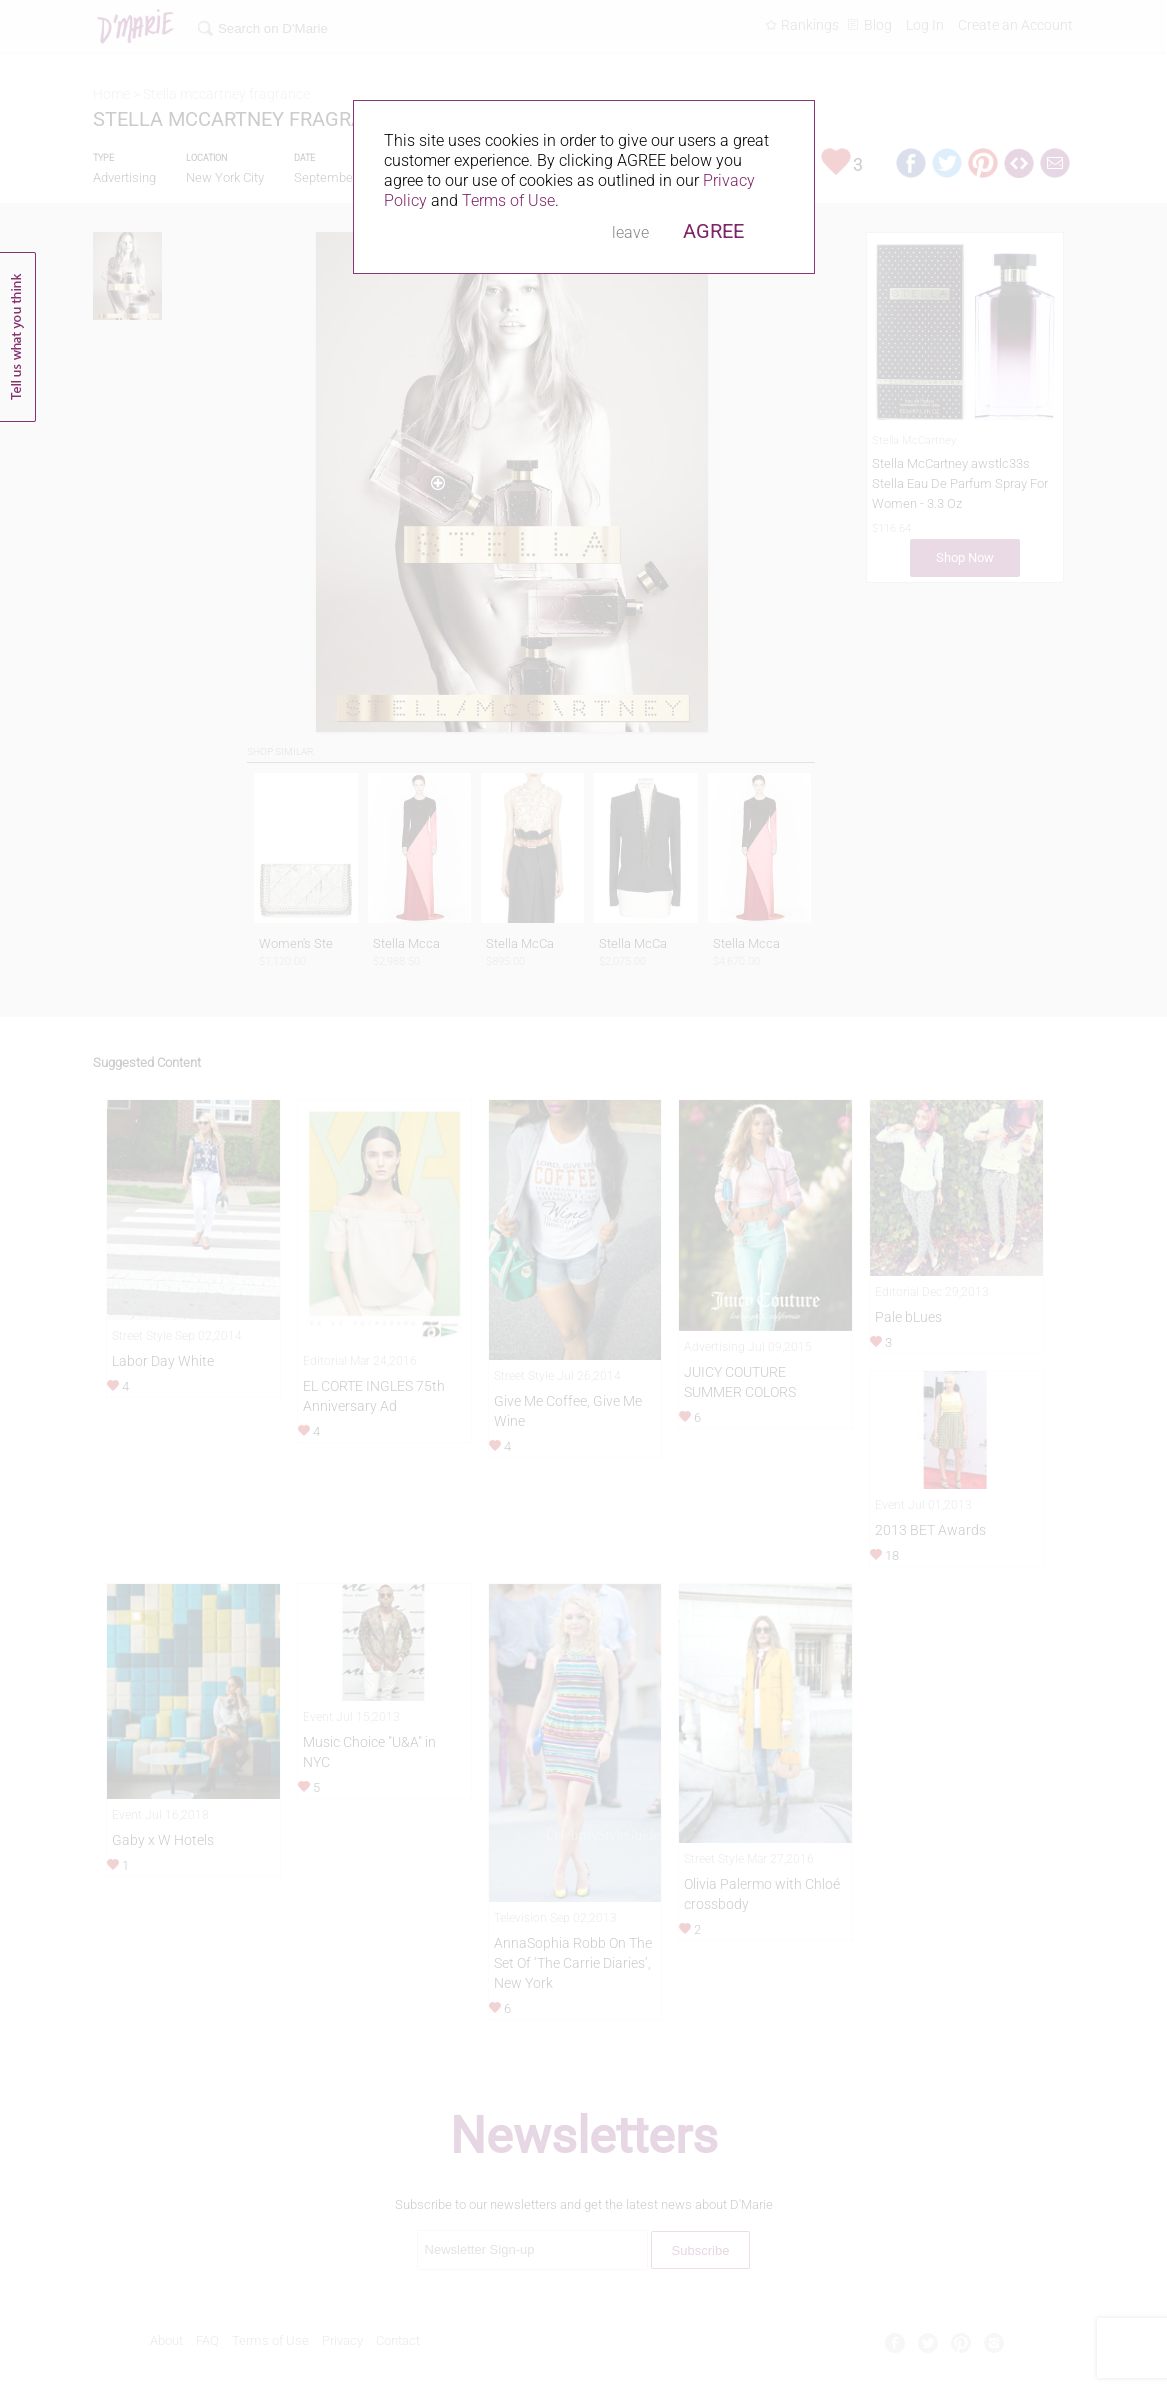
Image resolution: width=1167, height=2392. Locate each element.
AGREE (713, 231)
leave (630, 232)
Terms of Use (508, 200)
